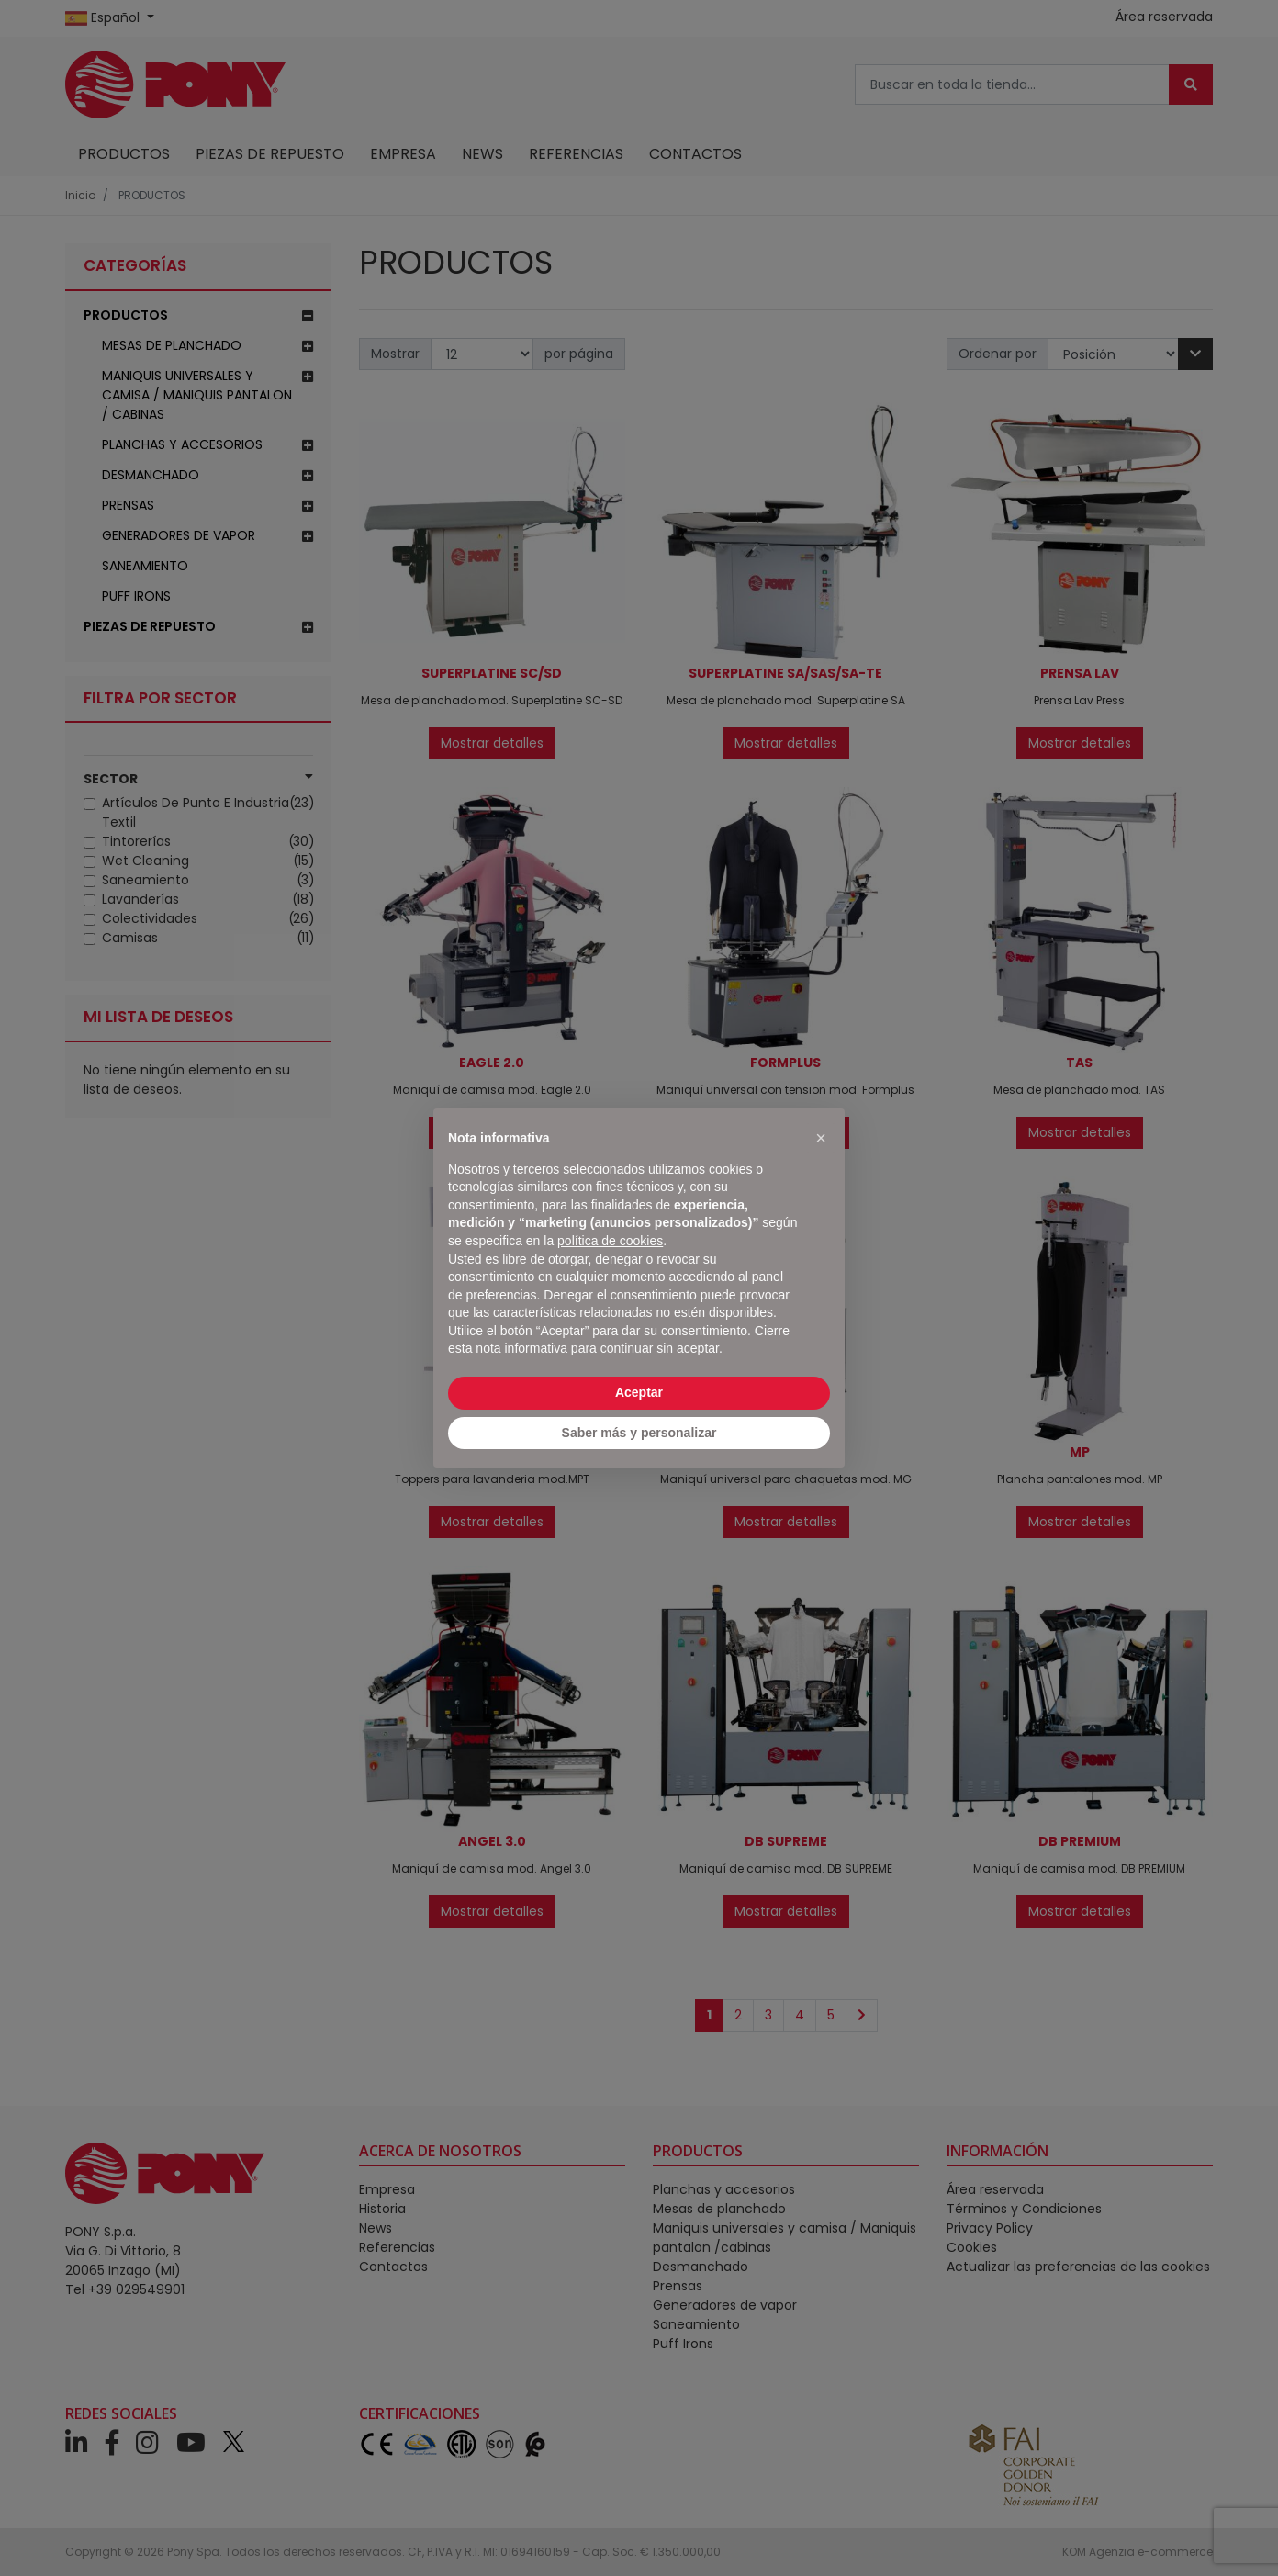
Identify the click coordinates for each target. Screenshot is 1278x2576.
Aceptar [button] (639, 1392)
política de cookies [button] (610, 1240)
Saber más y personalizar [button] (639, 1432)
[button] (820, 1138)
